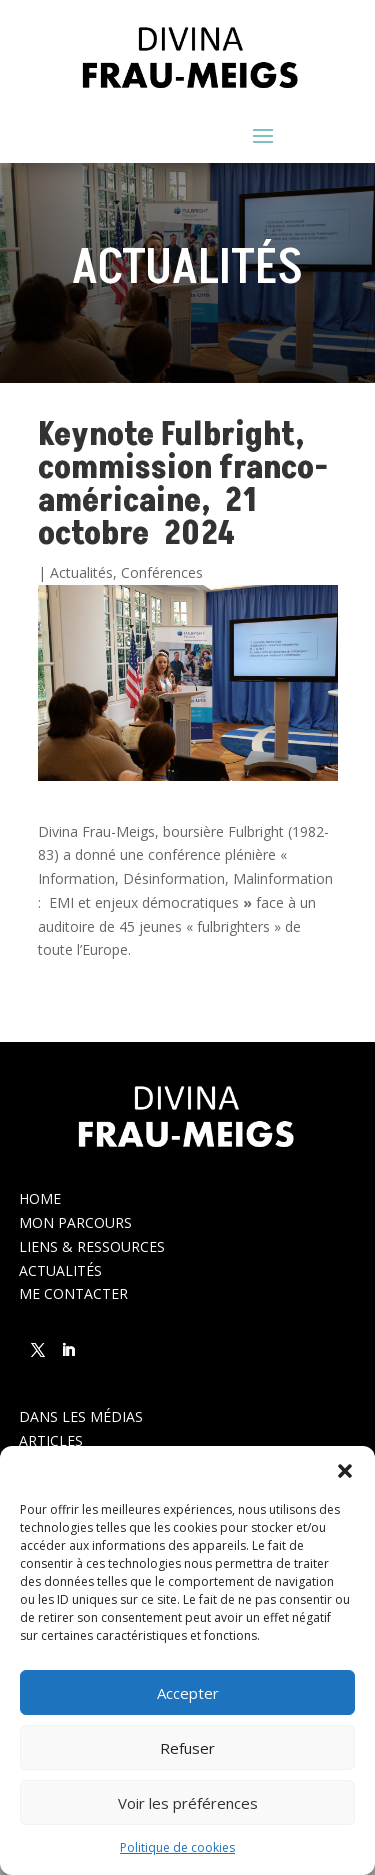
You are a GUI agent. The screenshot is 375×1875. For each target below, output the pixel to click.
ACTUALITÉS (60, 1270)
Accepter (188, 1693)
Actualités (81, 572)
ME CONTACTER (73, 1293)
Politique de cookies (177, 1847)
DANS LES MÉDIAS (81, 1416)
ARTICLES (51, 1440)
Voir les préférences (188, 1803)
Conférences (162, 572)
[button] (345, 1471)
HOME (40, 1198)
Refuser (187, 1748)
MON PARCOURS (75, 1222)
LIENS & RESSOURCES (92, 1246)
